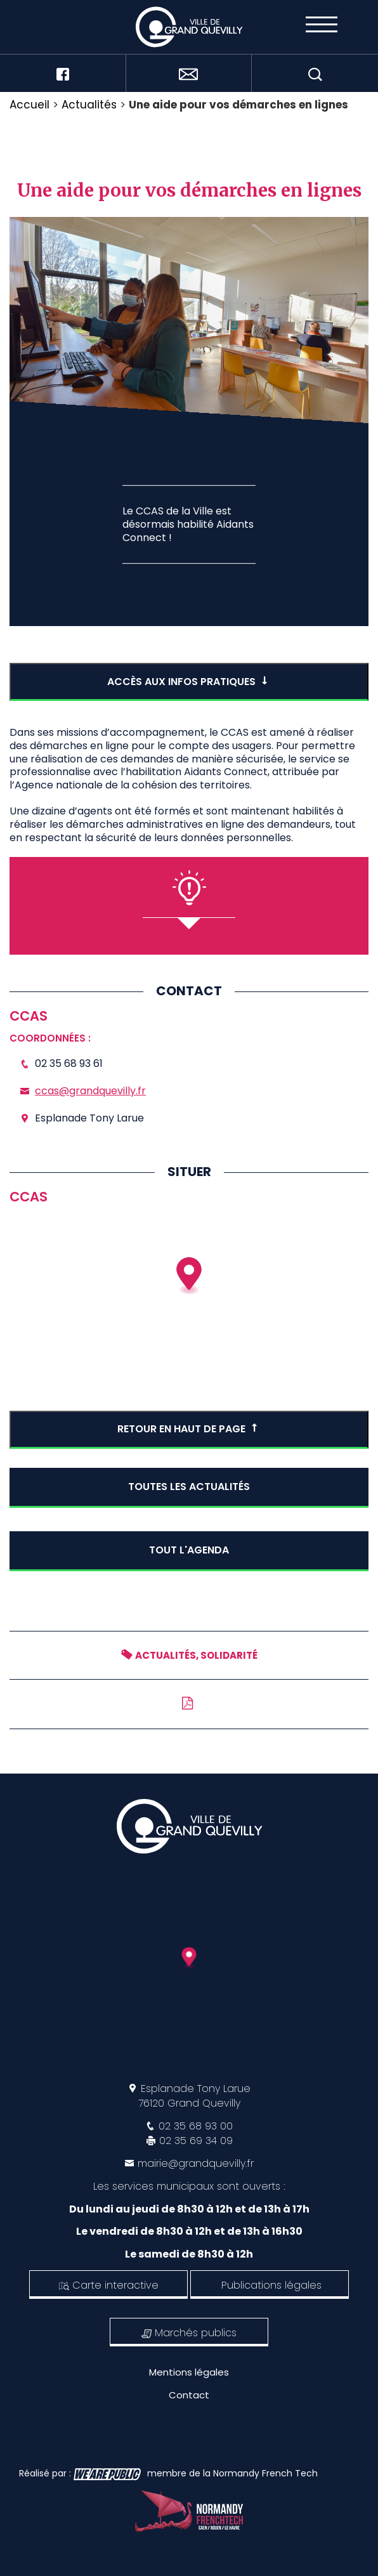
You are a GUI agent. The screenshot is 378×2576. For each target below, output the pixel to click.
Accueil (29, 104)
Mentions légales (189, 2372)
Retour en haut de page (189, 1429)
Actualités (89, 104)
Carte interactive (109, 2285)
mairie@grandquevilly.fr (196, 2163)
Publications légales (271, 2285)
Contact (189, 2395)
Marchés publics (189, 2332)
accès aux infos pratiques (189, 681)
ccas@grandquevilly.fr (90, 1090)
